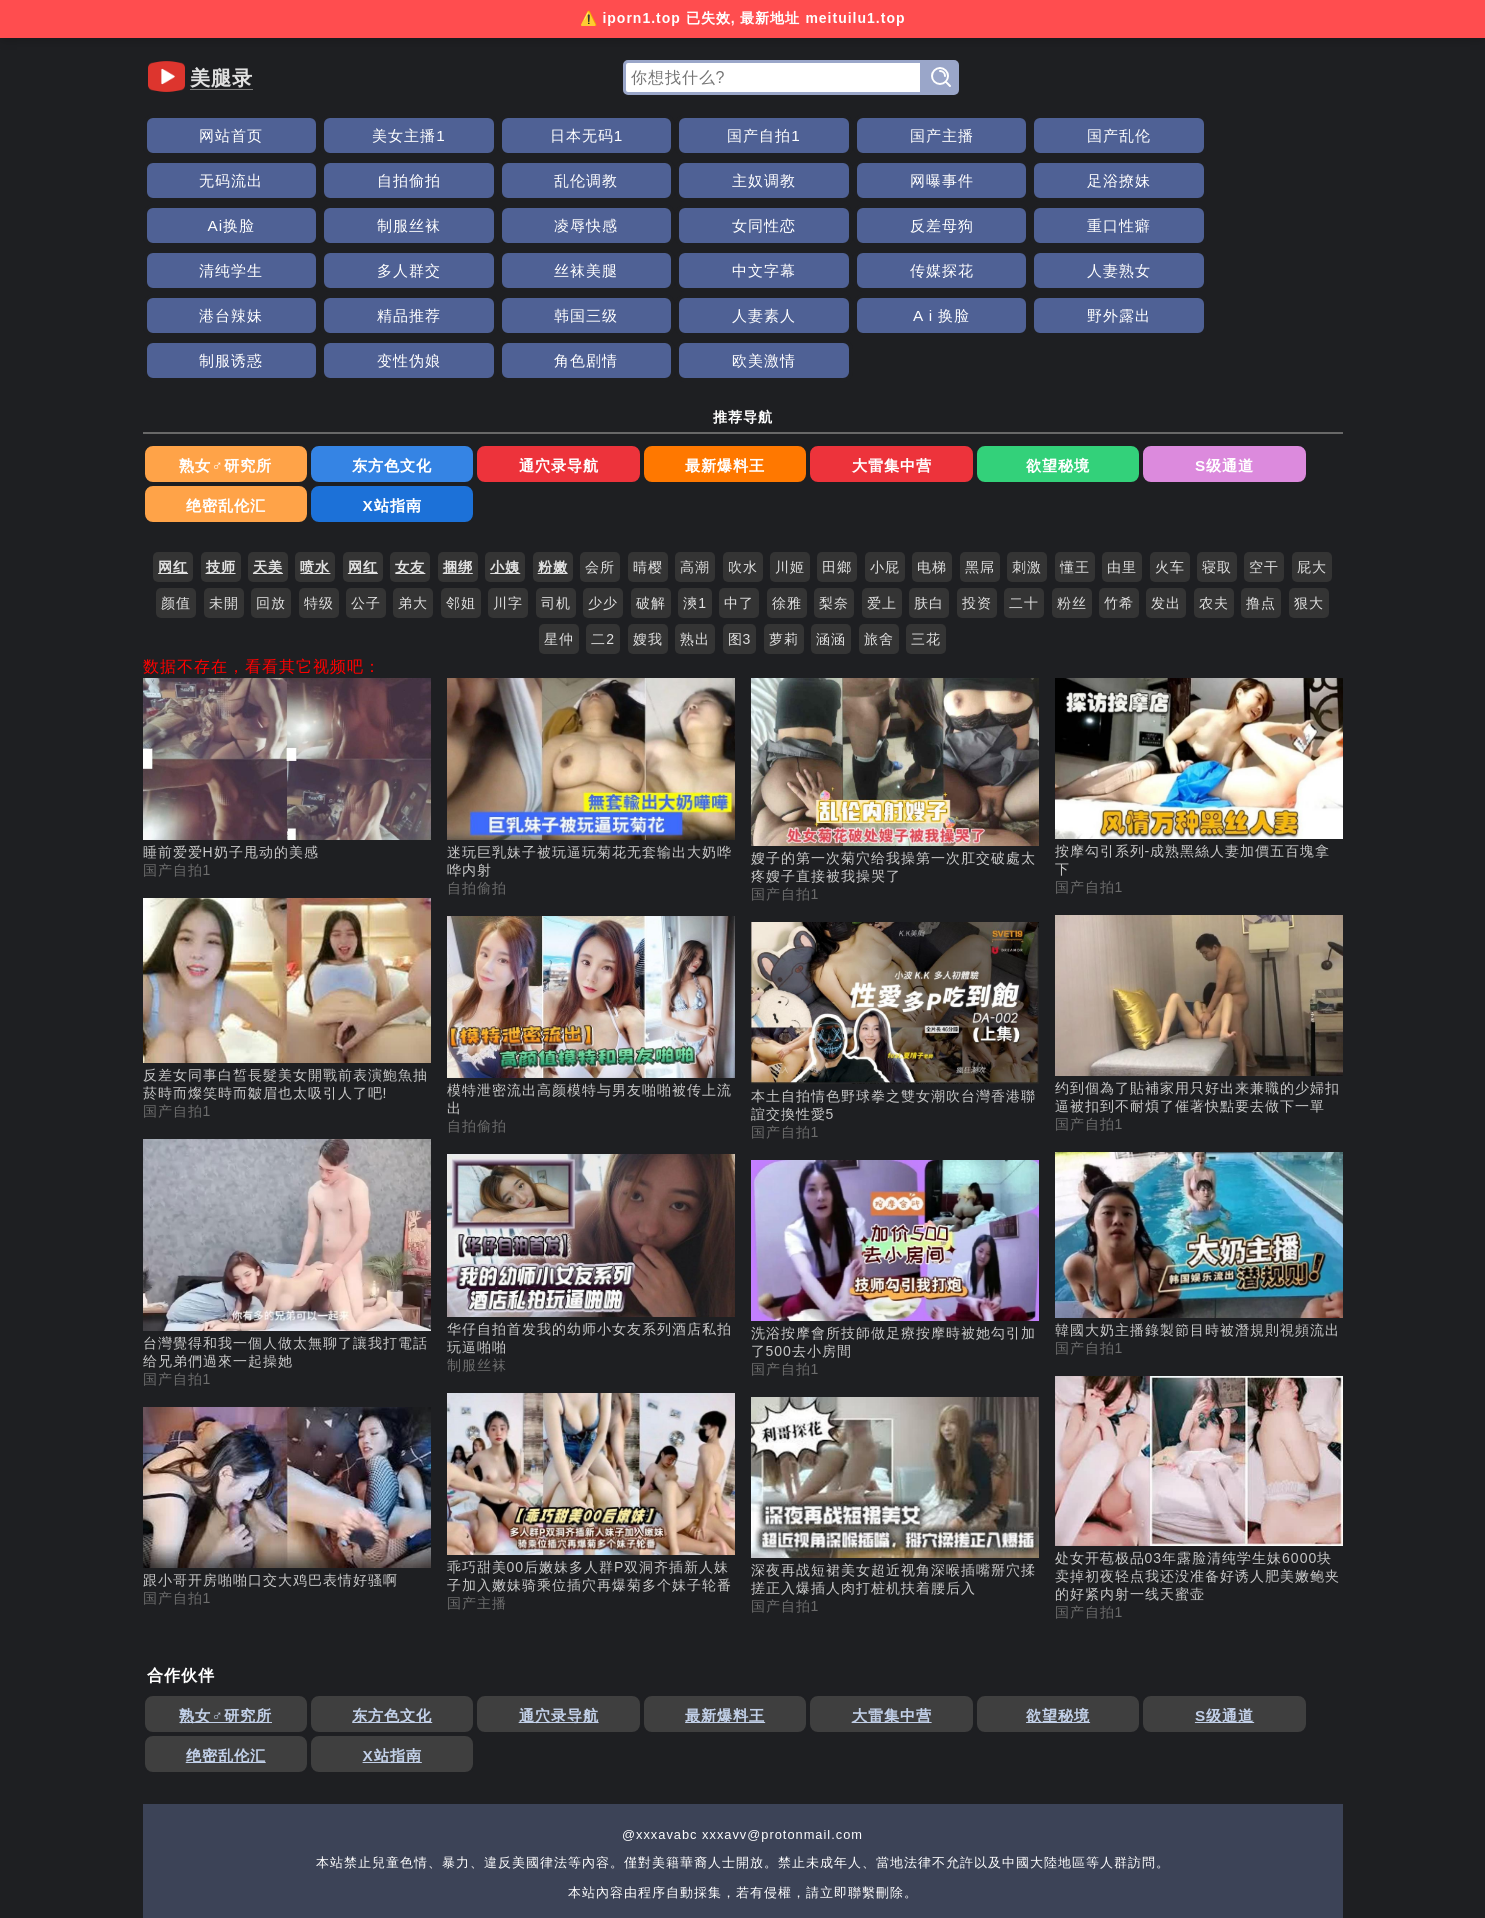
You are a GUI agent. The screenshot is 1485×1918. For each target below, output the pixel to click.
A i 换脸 (342, 270)
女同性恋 (1009, 180)
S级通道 (922, 375)
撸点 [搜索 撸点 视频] (1261, 473)
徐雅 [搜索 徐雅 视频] (787, 473)
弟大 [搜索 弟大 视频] (413, 473)
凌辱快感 (876, 180)
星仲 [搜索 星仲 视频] (559, 509)
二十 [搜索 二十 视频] (1024, 473)
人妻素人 (209, 270)
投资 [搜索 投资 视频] (977, 473)
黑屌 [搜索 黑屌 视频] (980, 437)
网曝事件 (342, 180)
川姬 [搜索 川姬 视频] (790, 437)
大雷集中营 (682, 375)
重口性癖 (1276, 180)
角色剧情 (876, 270)
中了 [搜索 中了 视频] (739, 473)
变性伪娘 (742, 270)
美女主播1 (343, 135)
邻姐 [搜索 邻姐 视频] (461, 473)
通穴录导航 (442, 375)
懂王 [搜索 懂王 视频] (1075, 437)
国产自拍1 (609, 135)
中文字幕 (609, 225)
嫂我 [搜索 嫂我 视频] (648, 509)
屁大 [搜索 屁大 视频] (1312, 437)
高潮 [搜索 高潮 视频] (695, 437)
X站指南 (1162, 375)
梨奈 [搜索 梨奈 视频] (834, 473)
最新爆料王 (562, 375)
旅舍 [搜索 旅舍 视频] (879, 509)
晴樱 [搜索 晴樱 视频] (648, 437)
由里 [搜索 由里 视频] (1122, 437)
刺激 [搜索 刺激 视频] (1027, 437)
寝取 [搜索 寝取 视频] (1217, 437)
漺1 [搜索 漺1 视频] (695, 473)
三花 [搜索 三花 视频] (926, 509)
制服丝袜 (742, 180)
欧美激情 (1009, 270)
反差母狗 (1142, 180)
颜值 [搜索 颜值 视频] (176, 473)
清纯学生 (209, 225)
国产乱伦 (876, 135)
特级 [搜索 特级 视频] (319, 473)
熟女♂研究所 (203, 375)
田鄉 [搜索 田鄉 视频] (837, 437)
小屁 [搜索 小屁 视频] (885, 437)
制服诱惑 (609, 270)
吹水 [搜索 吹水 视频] (743, 437)
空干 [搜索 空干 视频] (1264, 437)
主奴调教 (209, 180)
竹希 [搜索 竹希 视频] (1119, 473)
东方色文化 (322, 375)
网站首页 (209, 135)
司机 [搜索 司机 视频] (556, 473)
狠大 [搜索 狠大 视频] (1309, 473)
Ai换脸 (609, 180)
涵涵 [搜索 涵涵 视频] (831, 509)
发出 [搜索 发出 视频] (1166, 473)
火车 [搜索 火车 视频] (1170, 437)
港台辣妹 (1009, 225)
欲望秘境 (803, 375)
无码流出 (1009, 135)
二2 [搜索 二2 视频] (603, 509)
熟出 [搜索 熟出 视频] (695, 509)
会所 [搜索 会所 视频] (600, 437)
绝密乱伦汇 (1042, 375)
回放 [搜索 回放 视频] (271, 473)
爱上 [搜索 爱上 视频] (882, 473)
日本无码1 (476, 135)
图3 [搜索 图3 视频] (740, 509)
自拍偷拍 (1142, 135)
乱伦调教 (1276, 135)
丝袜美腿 (476, 225)
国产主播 (742, 135)
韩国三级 (1276, 225)
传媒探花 (742, 225)
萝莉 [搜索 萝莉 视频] (784, 509)
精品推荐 (1142, 225)
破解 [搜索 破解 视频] (651, 473)
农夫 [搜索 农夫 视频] (1214, 473)
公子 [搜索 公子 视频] (366, 473)
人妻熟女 (876, 225)
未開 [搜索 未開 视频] (224, 473)
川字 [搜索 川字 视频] (508, 473)
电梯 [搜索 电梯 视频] (932, 437)
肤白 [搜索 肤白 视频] (929, 473)
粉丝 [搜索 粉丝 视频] (1072, 473)
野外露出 (476, 270)
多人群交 (342, 225)
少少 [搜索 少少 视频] (603, 473)
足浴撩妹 (476, 180)
